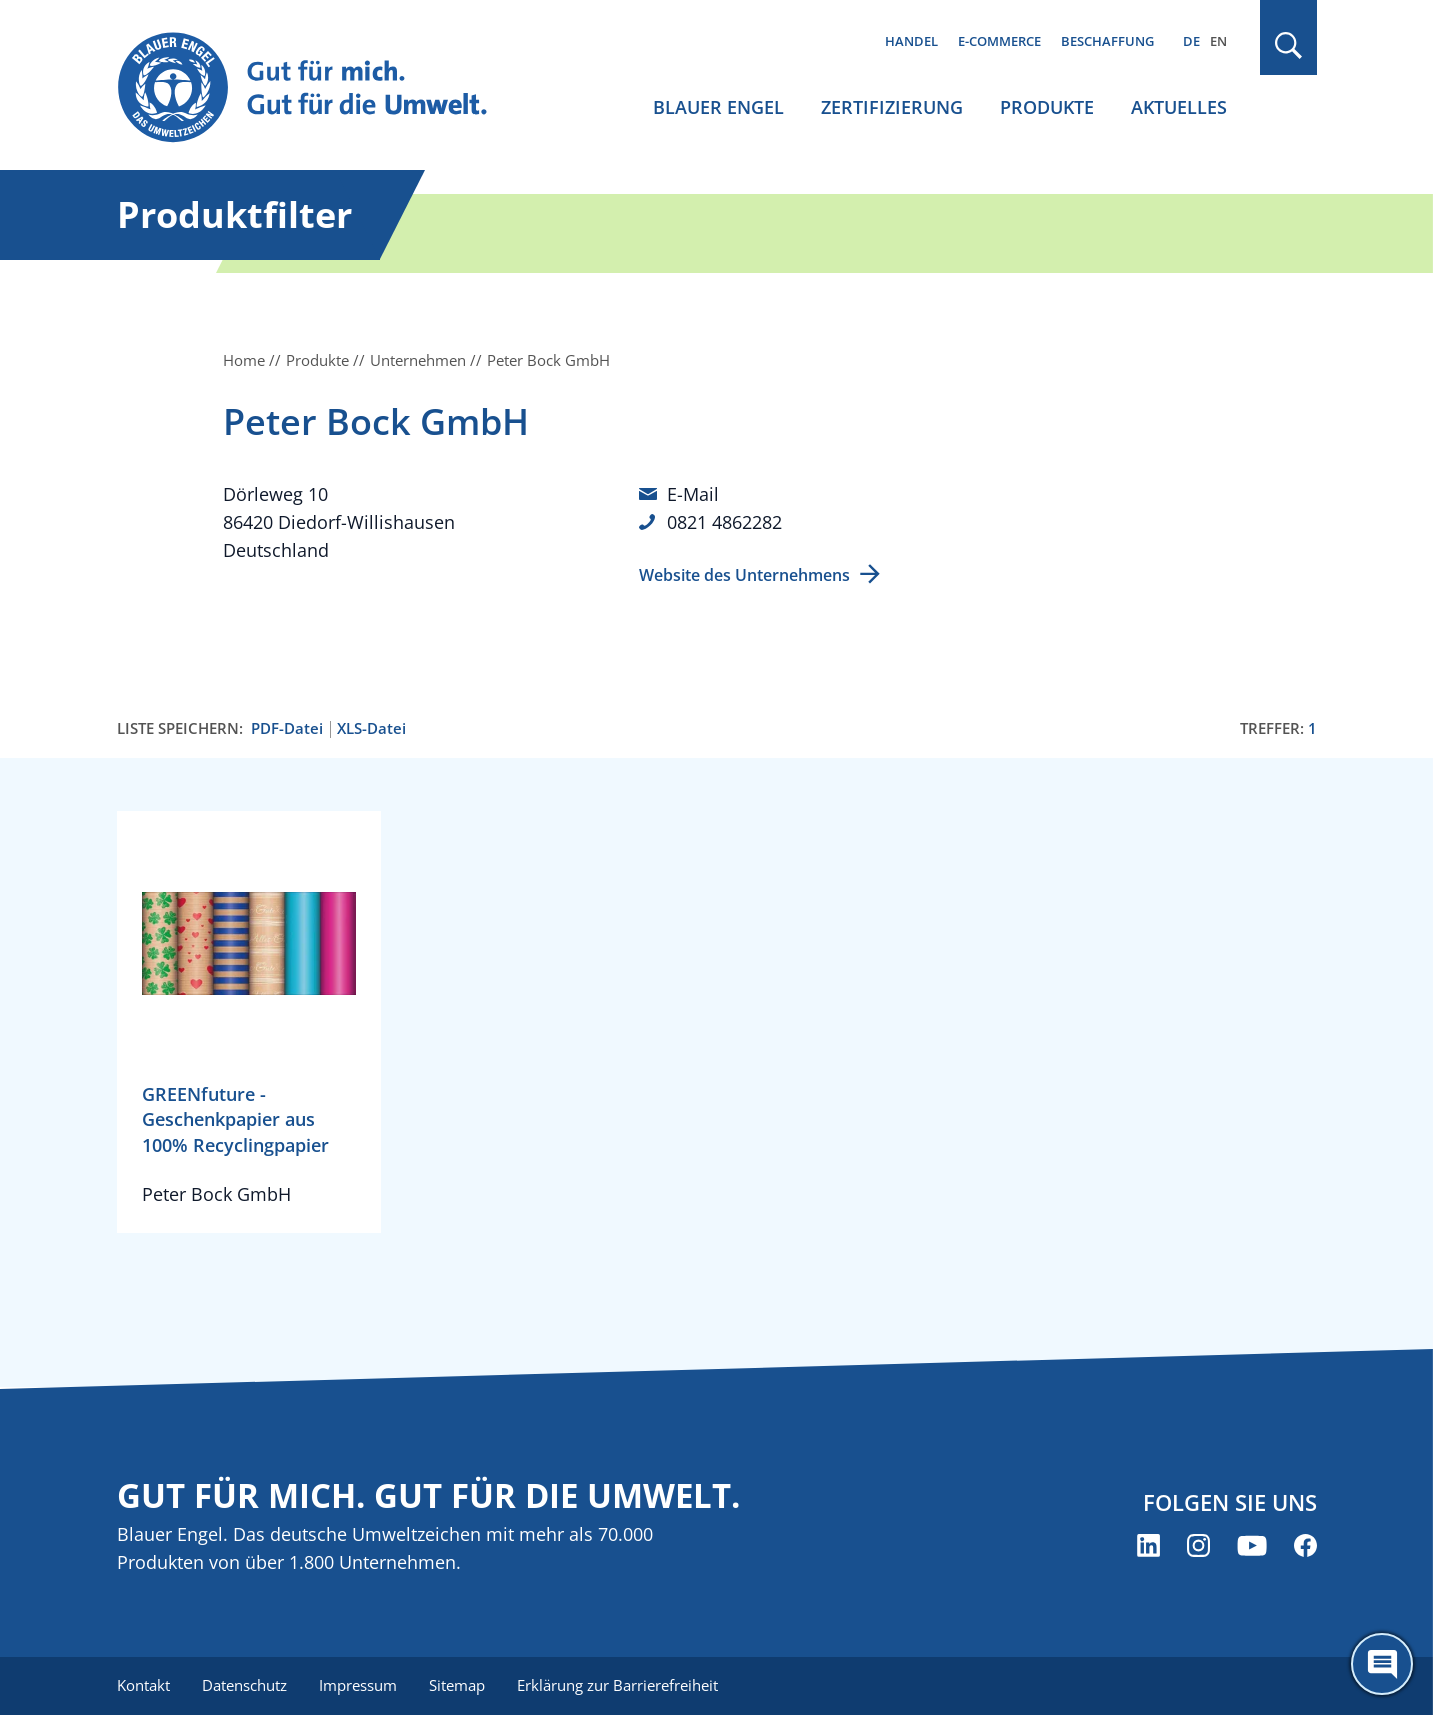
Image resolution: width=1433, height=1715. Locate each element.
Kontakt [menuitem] (143, 1685)
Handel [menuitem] (911, 41)
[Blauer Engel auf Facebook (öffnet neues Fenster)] (1305, 1545)
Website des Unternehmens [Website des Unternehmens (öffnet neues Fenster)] (744, 575)
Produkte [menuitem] (1047, 107)
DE (1191, 41)
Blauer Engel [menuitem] (718, 107)
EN (1218, 41)
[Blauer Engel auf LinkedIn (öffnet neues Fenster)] (1148, 1545)
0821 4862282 (724, 522)
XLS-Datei (371, 728)
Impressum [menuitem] (358, 1685)
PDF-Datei (287, 728)
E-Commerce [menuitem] (999, 41)
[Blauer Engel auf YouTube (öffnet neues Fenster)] (1252, 1545)
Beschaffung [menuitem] (1107, 41)
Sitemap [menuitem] (457, 1685)
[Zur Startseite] (321, 88)
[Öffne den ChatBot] (1382, 1664)
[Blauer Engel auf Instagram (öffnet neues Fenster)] (1198, 1545)
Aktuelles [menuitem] (1179, 107)
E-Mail (693, 494)
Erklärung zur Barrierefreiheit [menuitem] (617, 1685)
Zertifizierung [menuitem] (892, 107)
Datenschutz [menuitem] (244, 1685)
